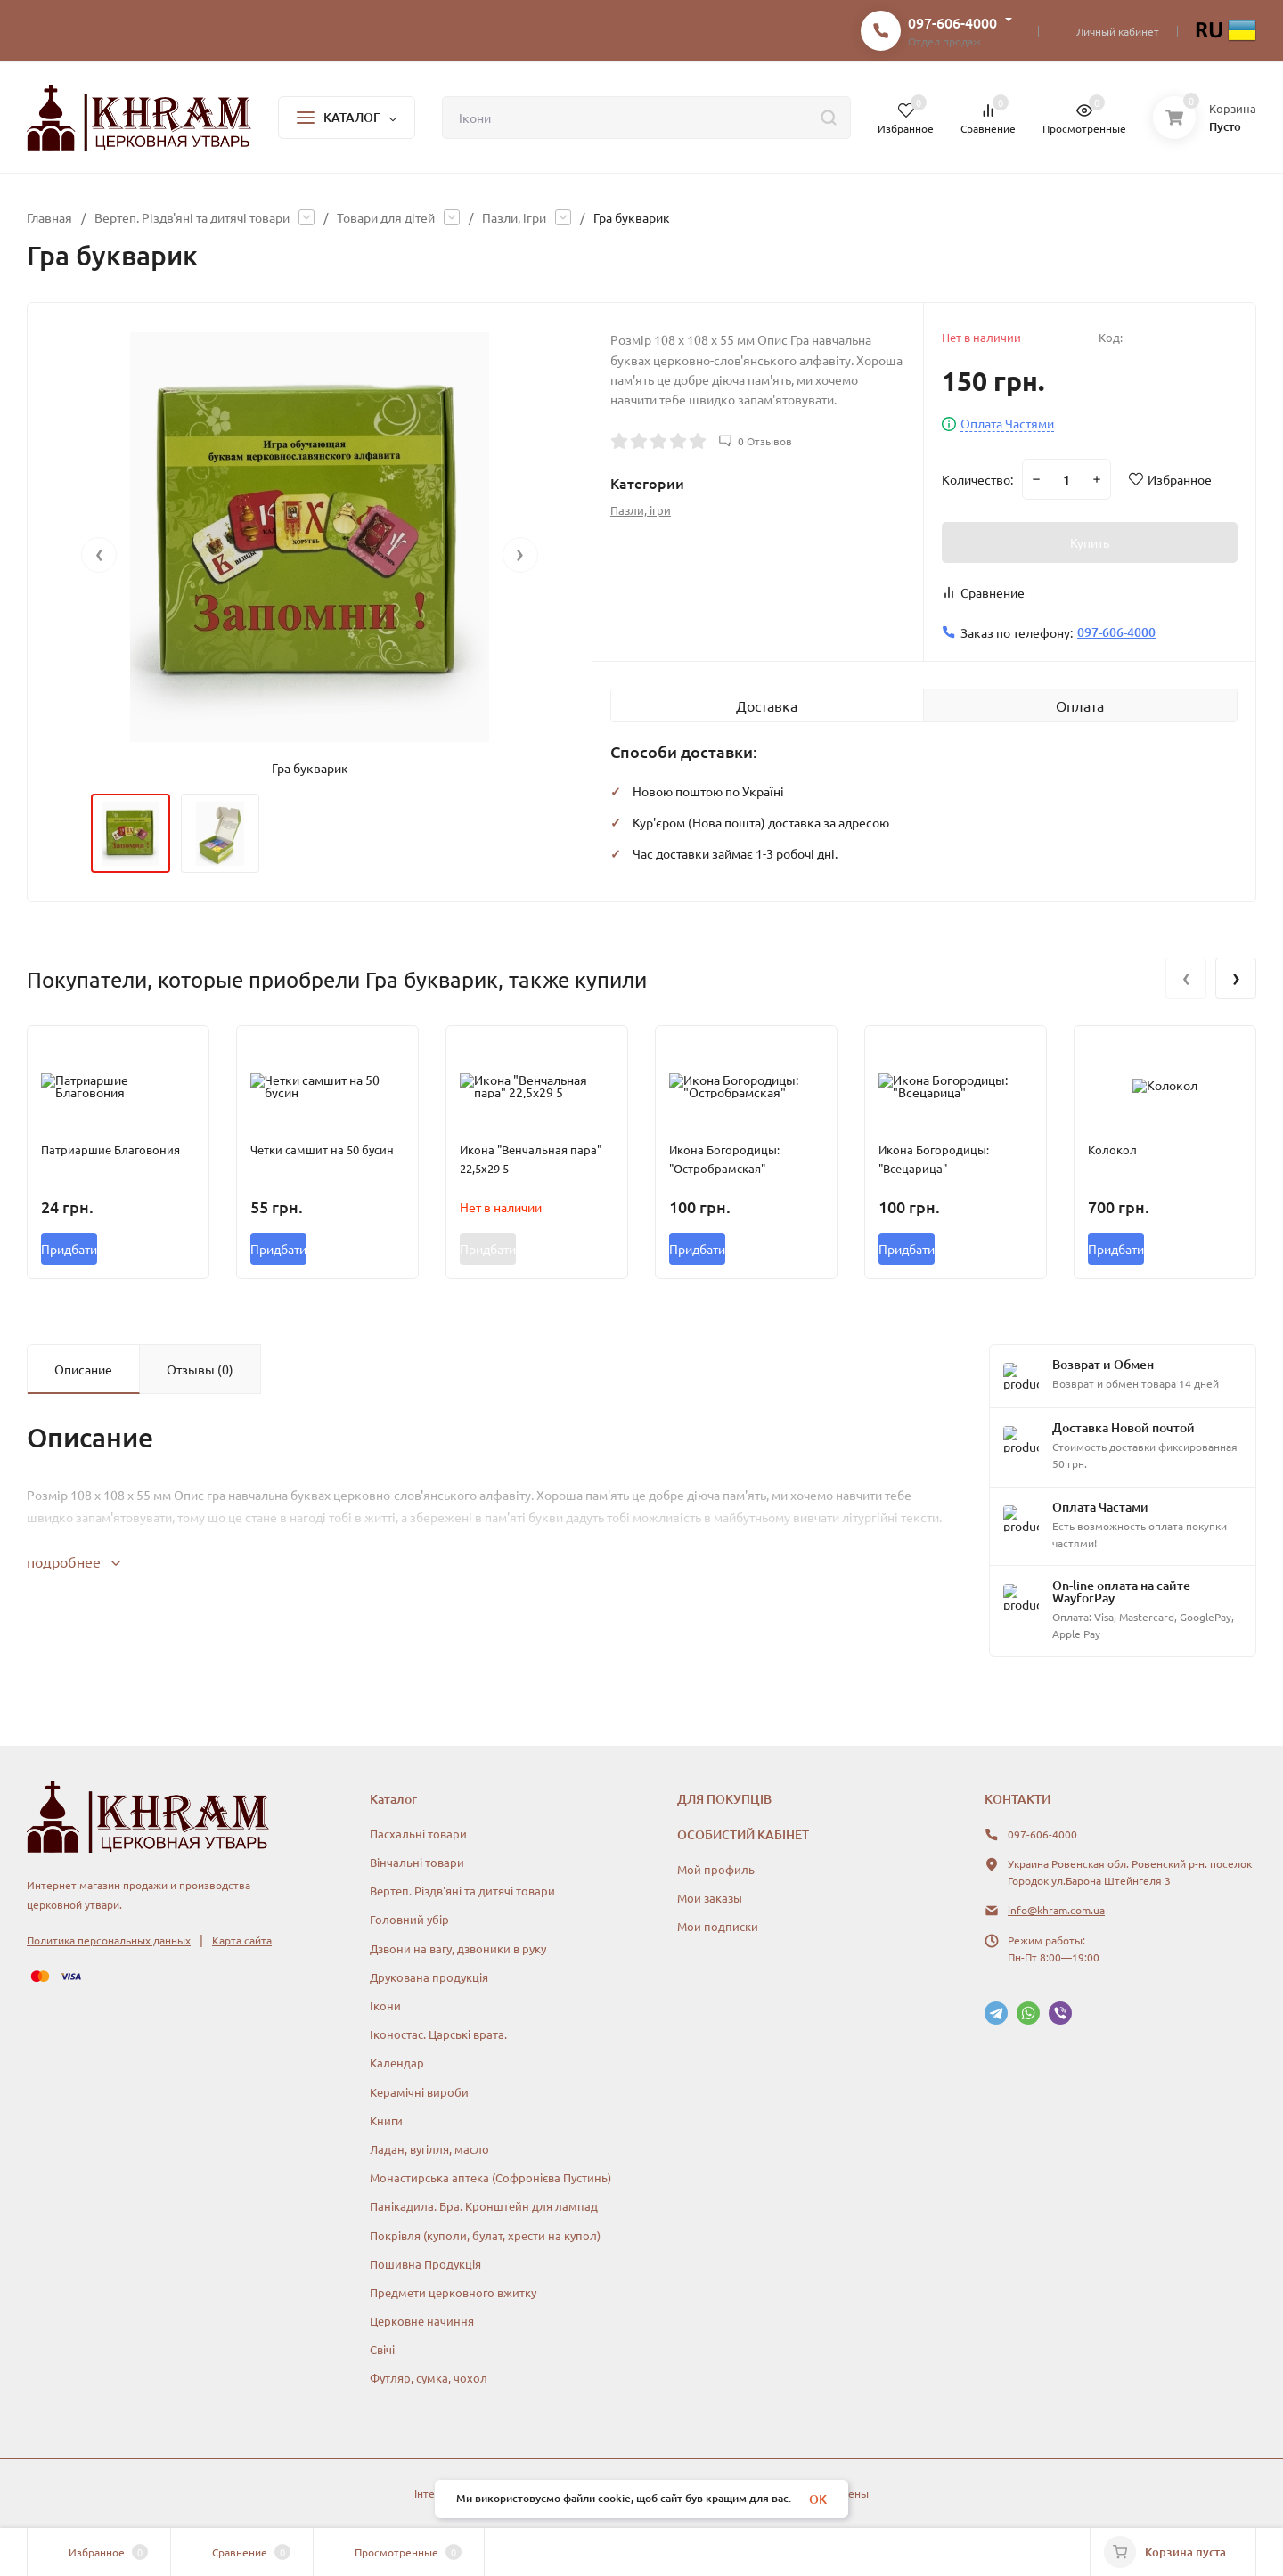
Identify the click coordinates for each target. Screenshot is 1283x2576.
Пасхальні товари (418, 1833)
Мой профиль (716, 1869)
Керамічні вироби (419, 2091)
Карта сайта (242, 1940)
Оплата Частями (1007, 424)
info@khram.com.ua (1056, 1910)
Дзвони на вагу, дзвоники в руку (458, 1948)
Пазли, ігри (514, 217)
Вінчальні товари (417, 1862)
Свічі (382, 2349)
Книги (386, 2120)
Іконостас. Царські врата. (438, 2034)
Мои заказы (709, 1897)
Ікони (385, 2005)
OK (818, 2498)
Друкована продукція (429, 1977)
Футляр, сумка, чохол (428, 2377)
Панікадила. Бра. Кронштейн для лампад (484, 2205)
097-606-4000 (952, 22)
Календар (397, 2062)
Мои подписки (717, 1926)
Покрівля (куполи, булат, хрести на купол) (485, 2235)
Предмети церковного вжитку (453, 2292)
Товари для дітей (386, 217)
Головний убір (409, 1919)
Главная (49, 217)
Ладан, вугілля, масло (429, 2148)
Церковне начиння (422, 2320)
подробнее (73, 1561)
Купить (1089, 542)
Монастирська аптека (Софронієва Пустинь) (490, 2177)
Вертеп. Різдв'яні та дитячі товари (192, 217)
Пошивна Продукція (425, 2263)
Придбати (69, 1249)
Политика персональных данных (109, 1940)
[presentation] (99, 555)
